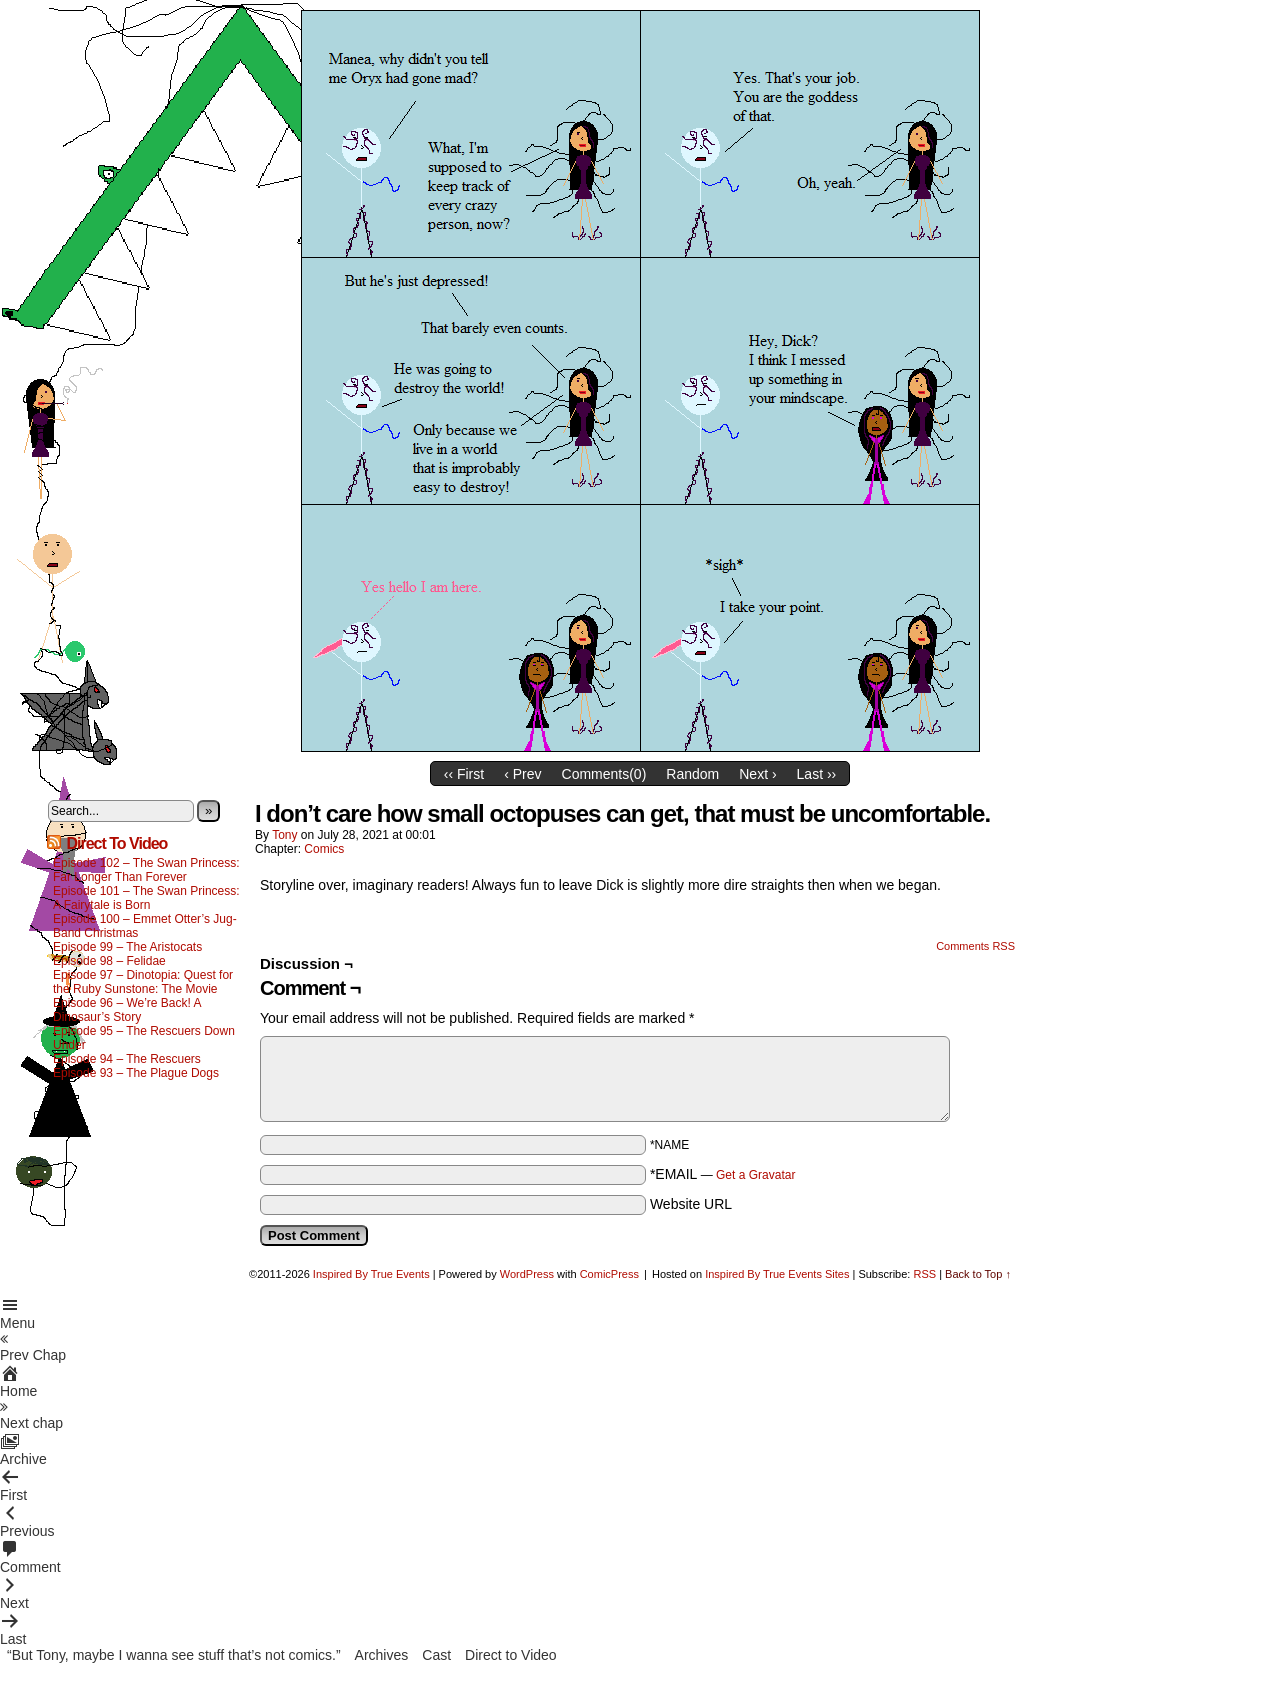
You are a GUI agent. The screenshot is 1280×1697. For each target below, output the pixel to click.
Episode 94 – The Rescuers (127, 1059)
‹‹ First (464, 774)
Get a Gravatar (755, 1175)
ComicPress (609, 1274)
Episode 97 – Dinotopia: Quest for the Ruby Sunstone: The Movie (143, 982)
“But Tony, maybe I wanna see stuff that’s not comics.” (174, 1655)
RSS (924, 1274)
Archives (382, 1655)
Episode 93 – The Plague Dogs (136, 1073)
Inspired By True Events (371, 1274)
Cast (436, 1655)
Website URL (691, 1204)
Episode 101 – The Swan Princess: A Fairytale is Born (146, 898)
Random (692, 774)
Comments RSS (975, 946)
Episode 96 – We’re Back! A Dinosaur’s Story (127, 1010)
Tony (284, 835)
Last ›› (817, 774)
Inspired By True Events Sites (777, 1274)
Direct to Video (511, 1655)
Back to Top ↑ (978, 1274)
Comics (324, 849)
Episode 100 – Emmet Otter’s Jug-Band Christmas (145, 926)
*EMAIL (723, 1174)
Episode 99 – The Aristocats (127, 947)
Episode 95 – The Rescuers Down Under (144, 1038)
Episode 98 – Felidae (109, 961)
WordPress (527, 1274)
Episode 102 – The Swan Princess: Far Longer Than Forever (146, 870)
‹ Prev (522, 774)
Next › (757, 774)
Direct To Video (116, 843)
